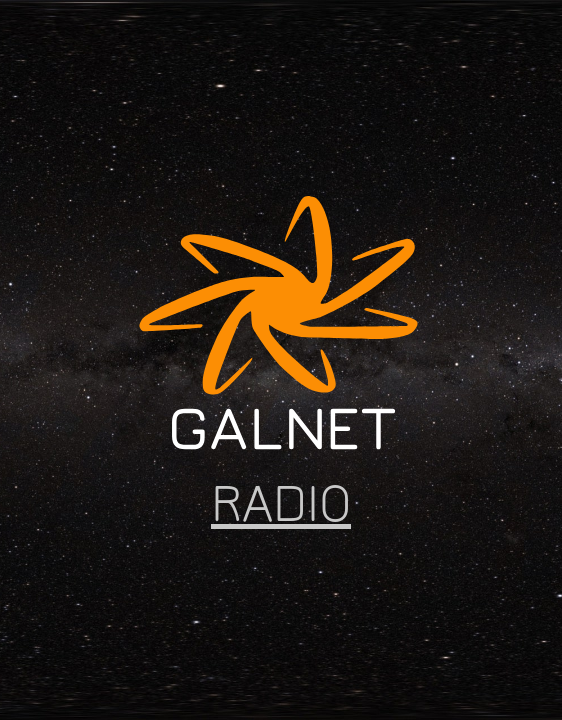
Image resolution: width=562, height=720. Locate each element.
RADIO (281, 503)
